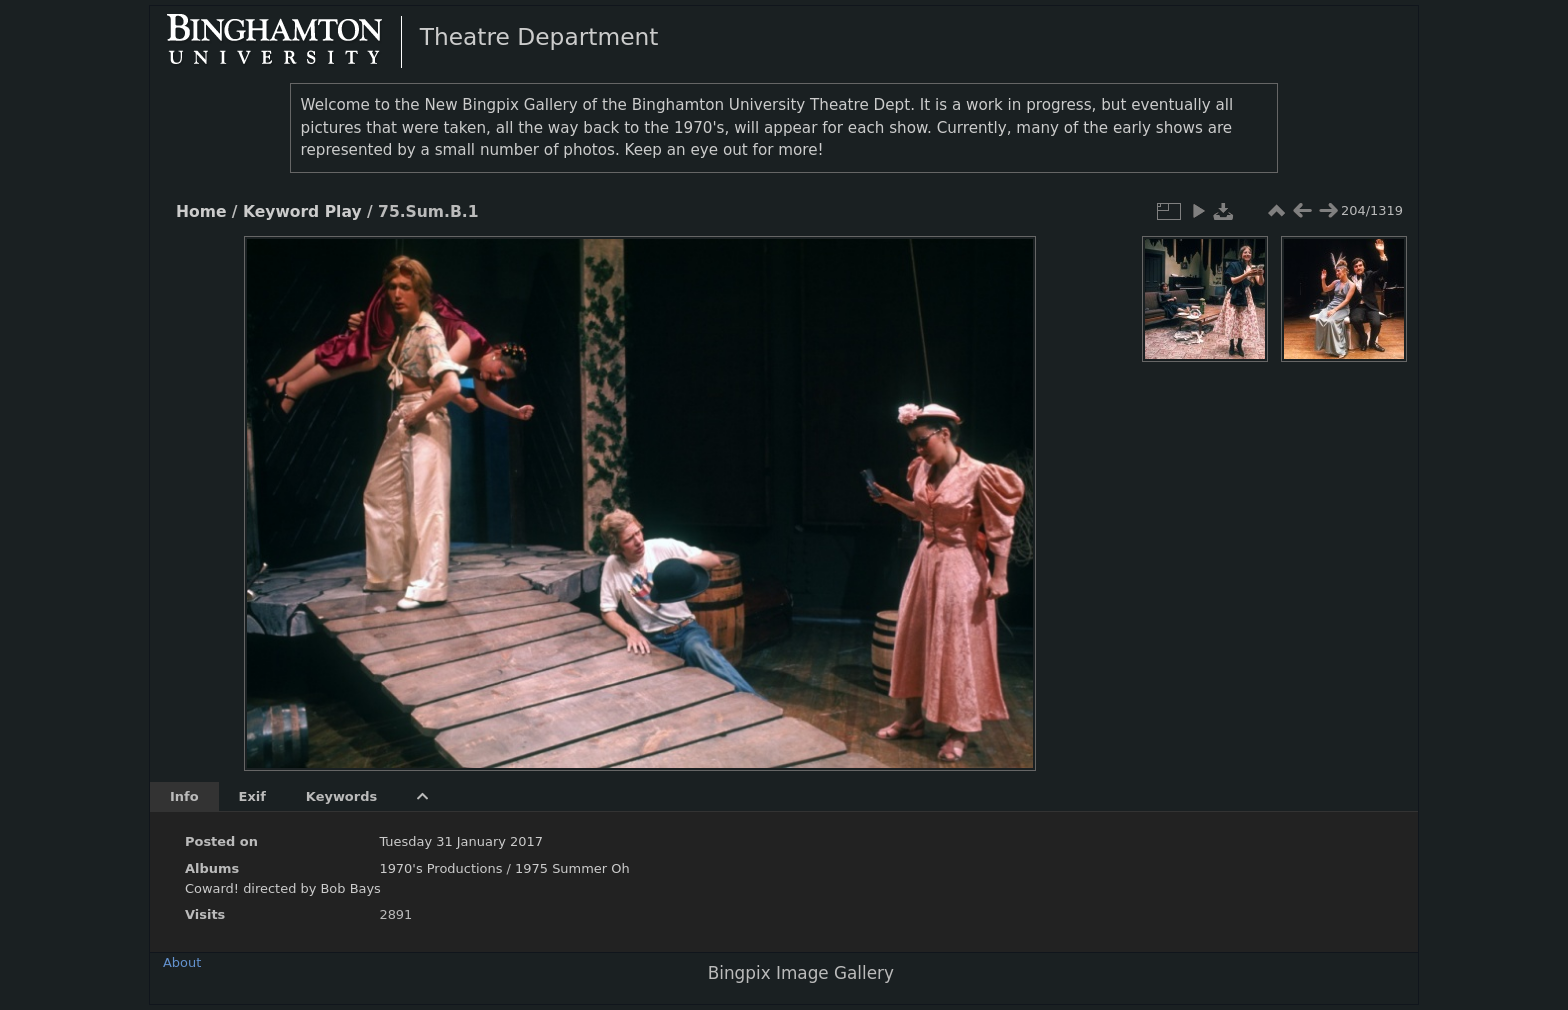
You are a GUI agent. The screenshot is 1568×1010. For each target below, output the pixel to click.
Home (201, 212)
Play (343, 212)
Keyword (281, 212)
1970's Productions (440, 868)
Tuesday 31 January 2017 (461, 841)
